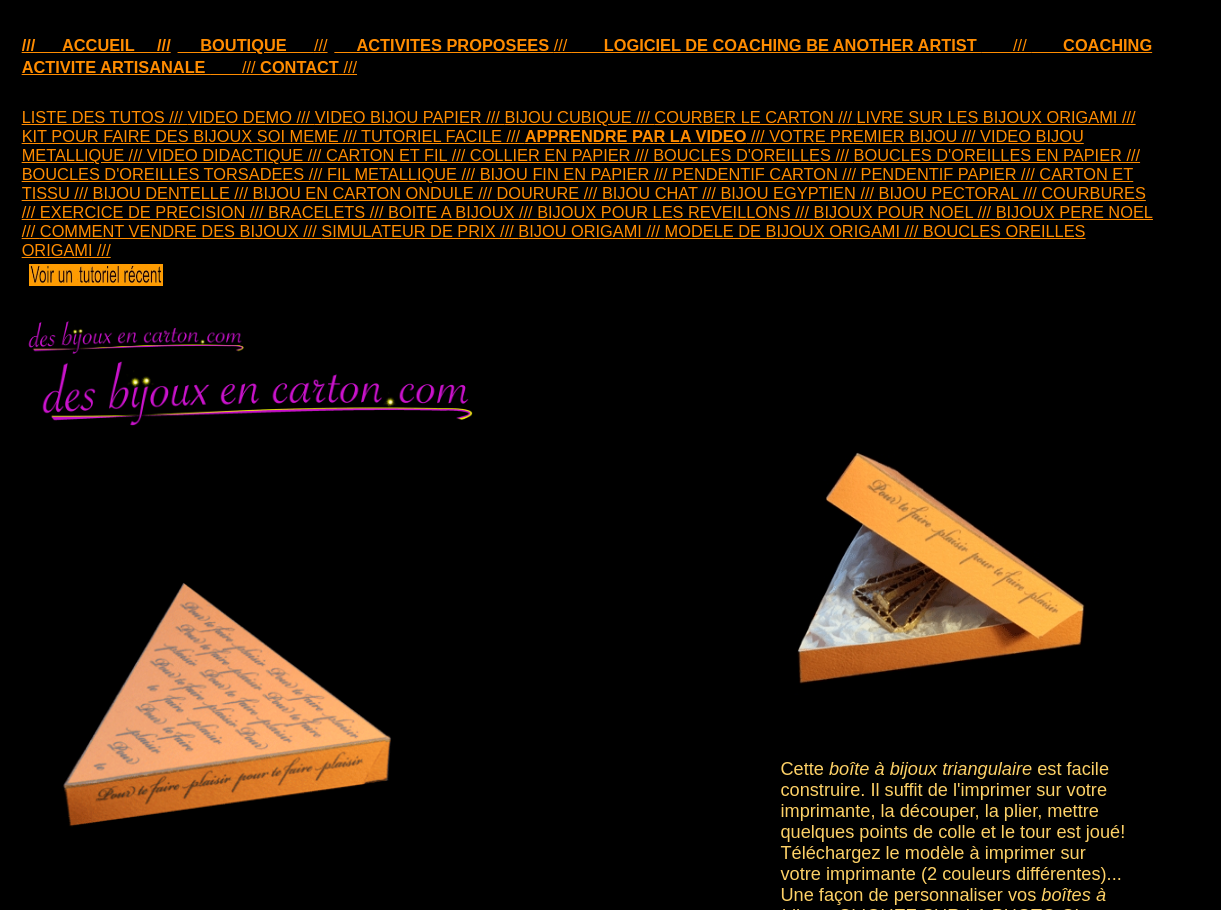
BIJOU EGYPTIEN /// (799, 193)
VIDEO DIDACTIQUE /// (236, 155)
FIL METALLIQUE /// (403, 174)
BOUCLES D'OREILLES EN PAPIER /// (997, 155)
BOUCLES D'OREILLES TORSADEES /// (174, 174)
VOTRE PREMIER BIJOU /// (874, 136)
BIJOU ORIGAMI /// (591, 231)
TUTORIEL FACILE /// (443, 136)
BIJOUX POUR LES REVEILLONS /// (675, 212)
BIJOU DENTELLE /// (173, 193)
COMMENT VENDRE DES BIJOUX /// (180, 231)
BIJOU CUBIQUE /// (579, 117)
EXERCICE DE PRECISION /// (154, 212)
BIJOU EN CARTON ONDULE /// (375, 193)
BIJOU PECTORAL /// (960, 193)
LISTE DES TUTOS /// (105, 117)
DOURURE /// (548, 193)
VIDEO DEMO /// (250, 117)
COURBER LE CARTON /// (755, 117)
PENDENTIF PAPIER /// (950, 174)
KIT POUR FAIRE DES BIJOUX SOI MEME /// (191, 136)
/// (253, 45)
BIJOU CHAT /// (661, 193)
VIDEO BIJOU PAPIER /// (410, 117)
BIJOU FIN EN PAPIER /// (576, 174)
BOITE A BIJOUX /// (462, 212)
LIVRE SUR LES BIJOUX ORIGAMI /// (995, 117)
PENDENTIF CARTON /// (766, 174)
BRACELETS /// (328, 212)
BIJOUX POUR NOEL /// (905, 212)
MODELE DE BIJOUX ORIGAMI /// (794, 231)
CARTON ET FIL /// (398, 155)
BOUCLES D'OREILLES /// (753, 155)
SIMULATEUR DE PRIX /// (419, 231)
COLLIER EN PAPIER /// (561, 155)
